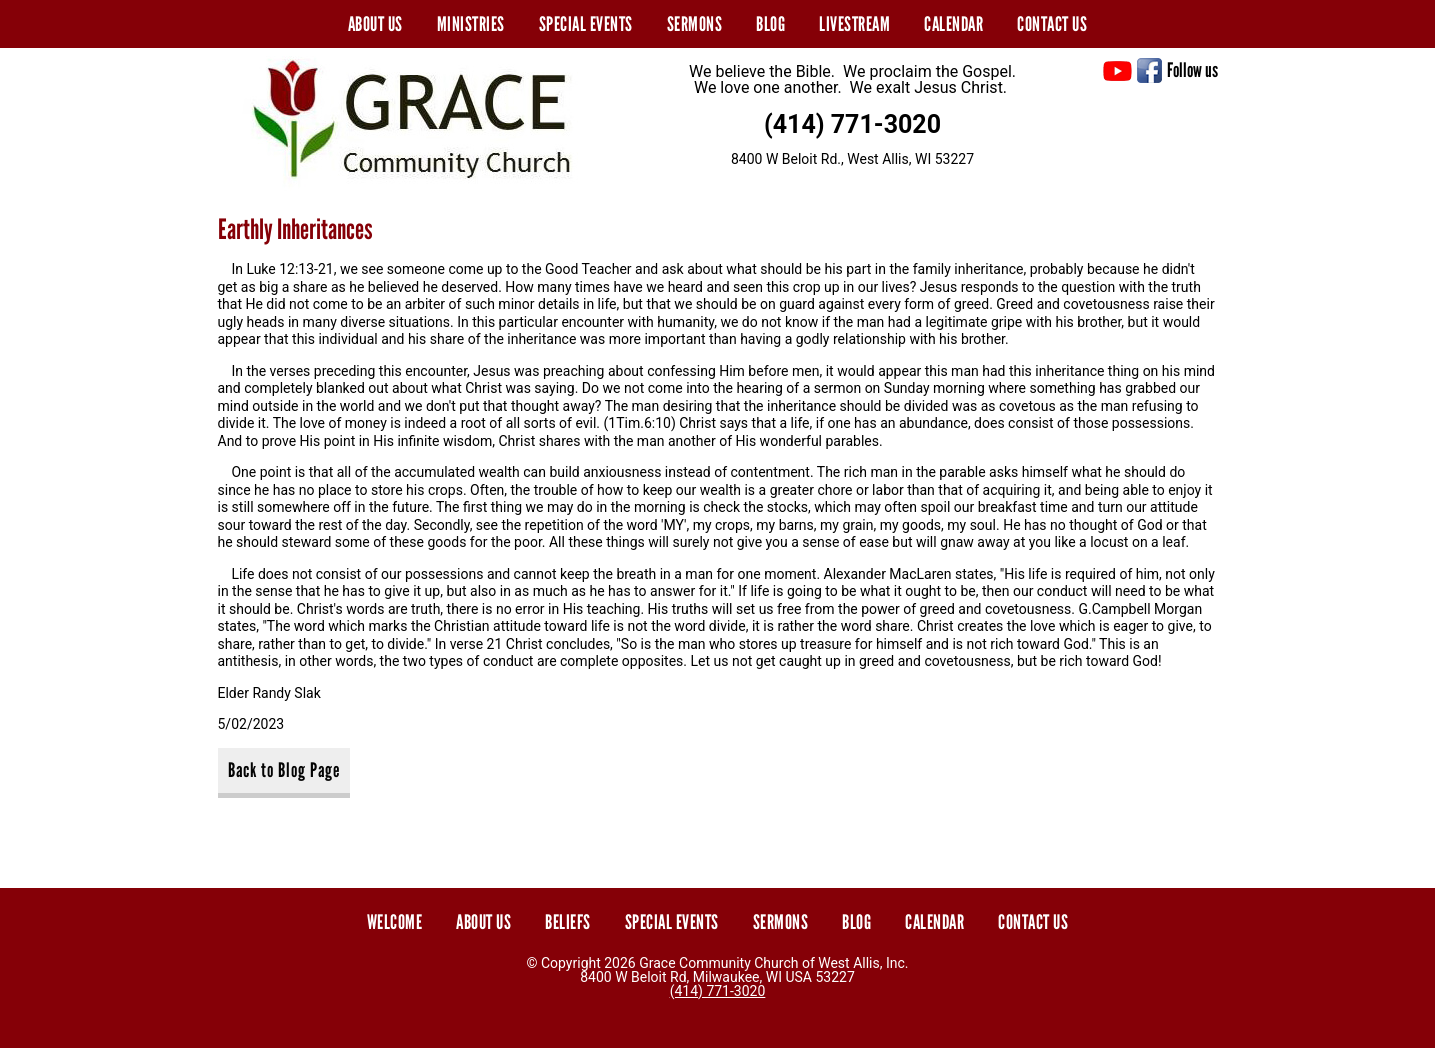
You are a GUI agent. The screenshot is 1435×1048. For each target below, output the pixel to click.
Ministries (471, 24)
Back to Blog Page (284, 770)
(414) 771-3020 (852, 124)
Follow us (1192, 70)
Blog (770, 24)
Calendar (953, 24)
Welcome (395, 922)
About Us (375, 24)
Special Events (586, 24)
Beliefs (568, 922)
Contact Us (1052, 24)
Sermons (695, 24)
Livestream (854, 24)
